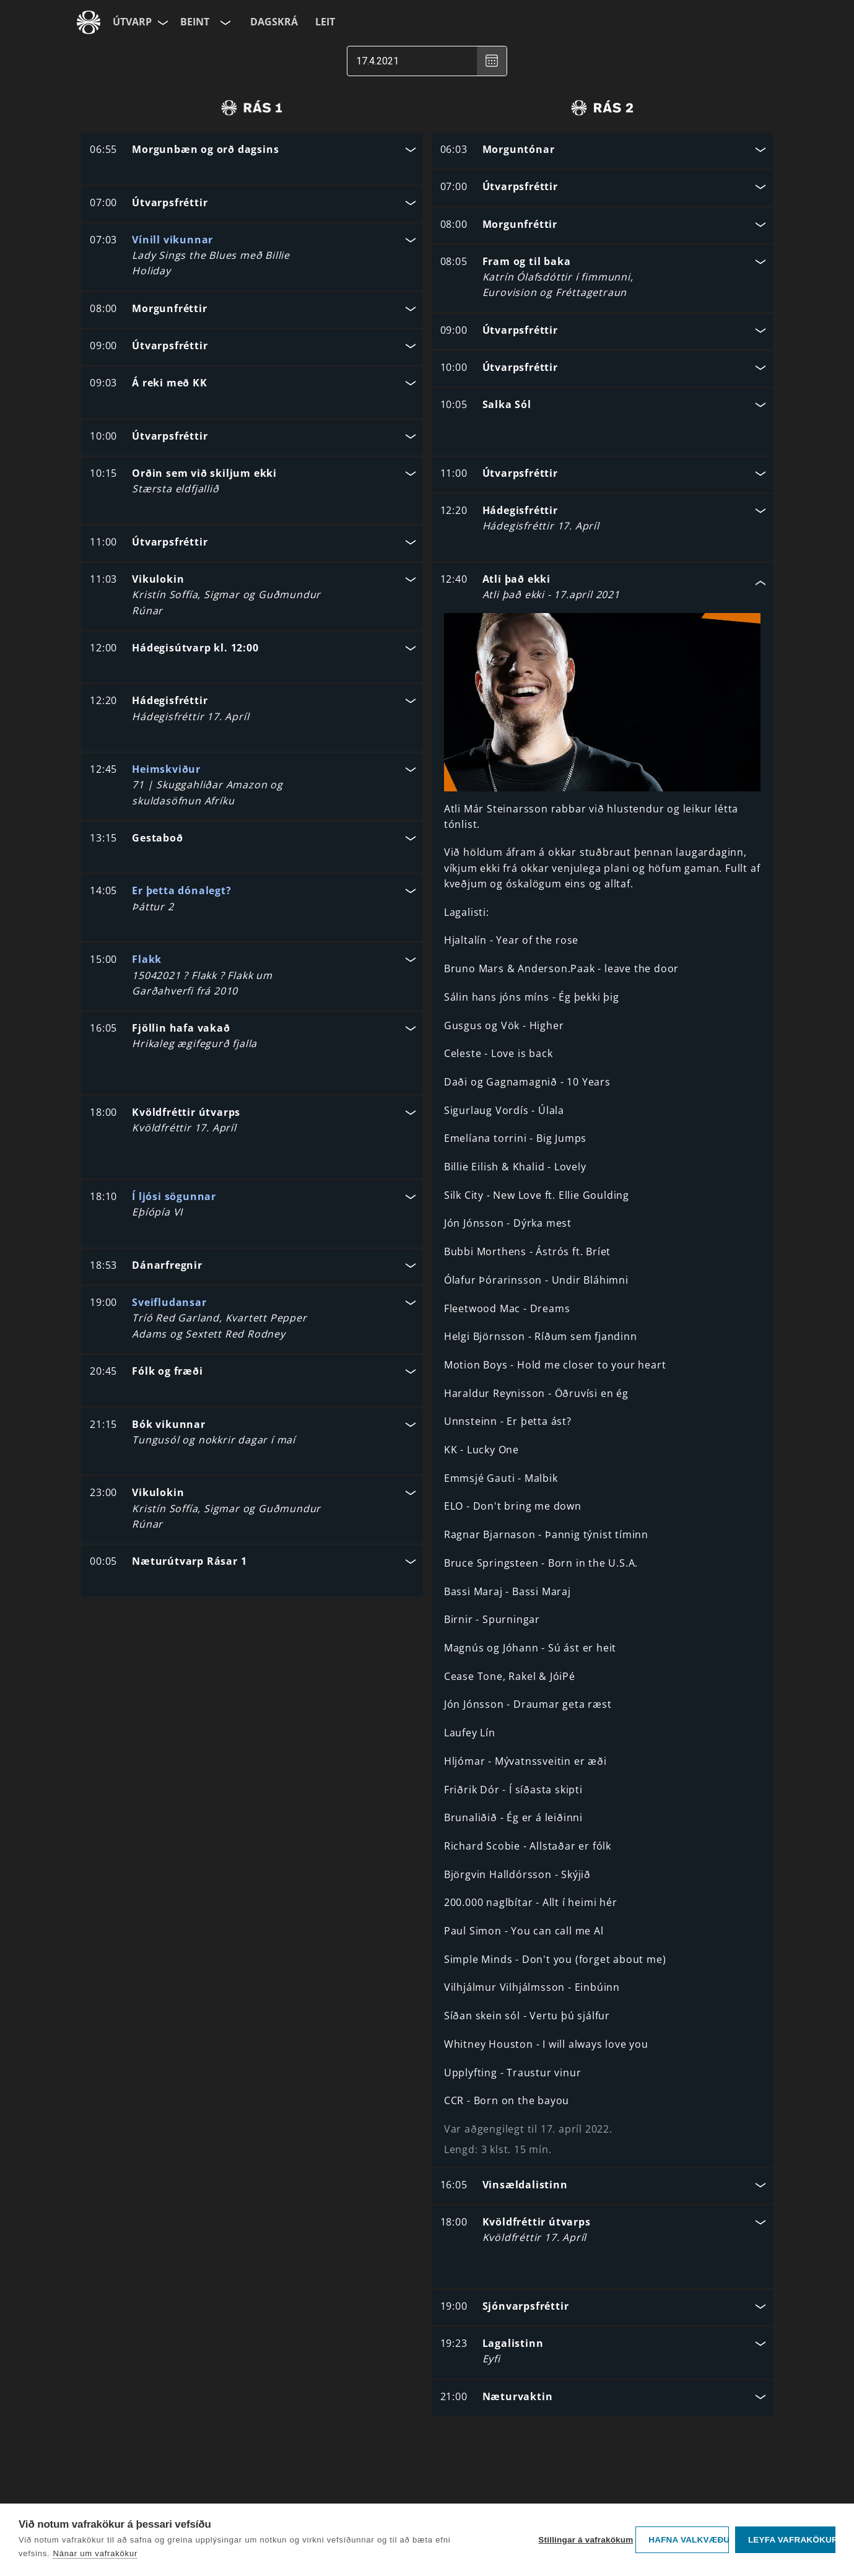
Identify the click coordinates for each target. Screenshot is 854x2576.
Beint (194, 21)
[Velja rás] (224, 22)
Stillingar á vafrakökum (583, 2539)
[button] (252, 151)
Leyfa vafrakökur (791, 2539)
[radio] (251, 107)
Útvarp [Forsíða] (132, 21)
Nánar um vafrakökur (95, 2553)
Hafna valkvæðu (688, 2539)
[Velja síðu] (161, 22)
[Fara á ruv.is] (88, 22)
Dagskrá (274, 21)
